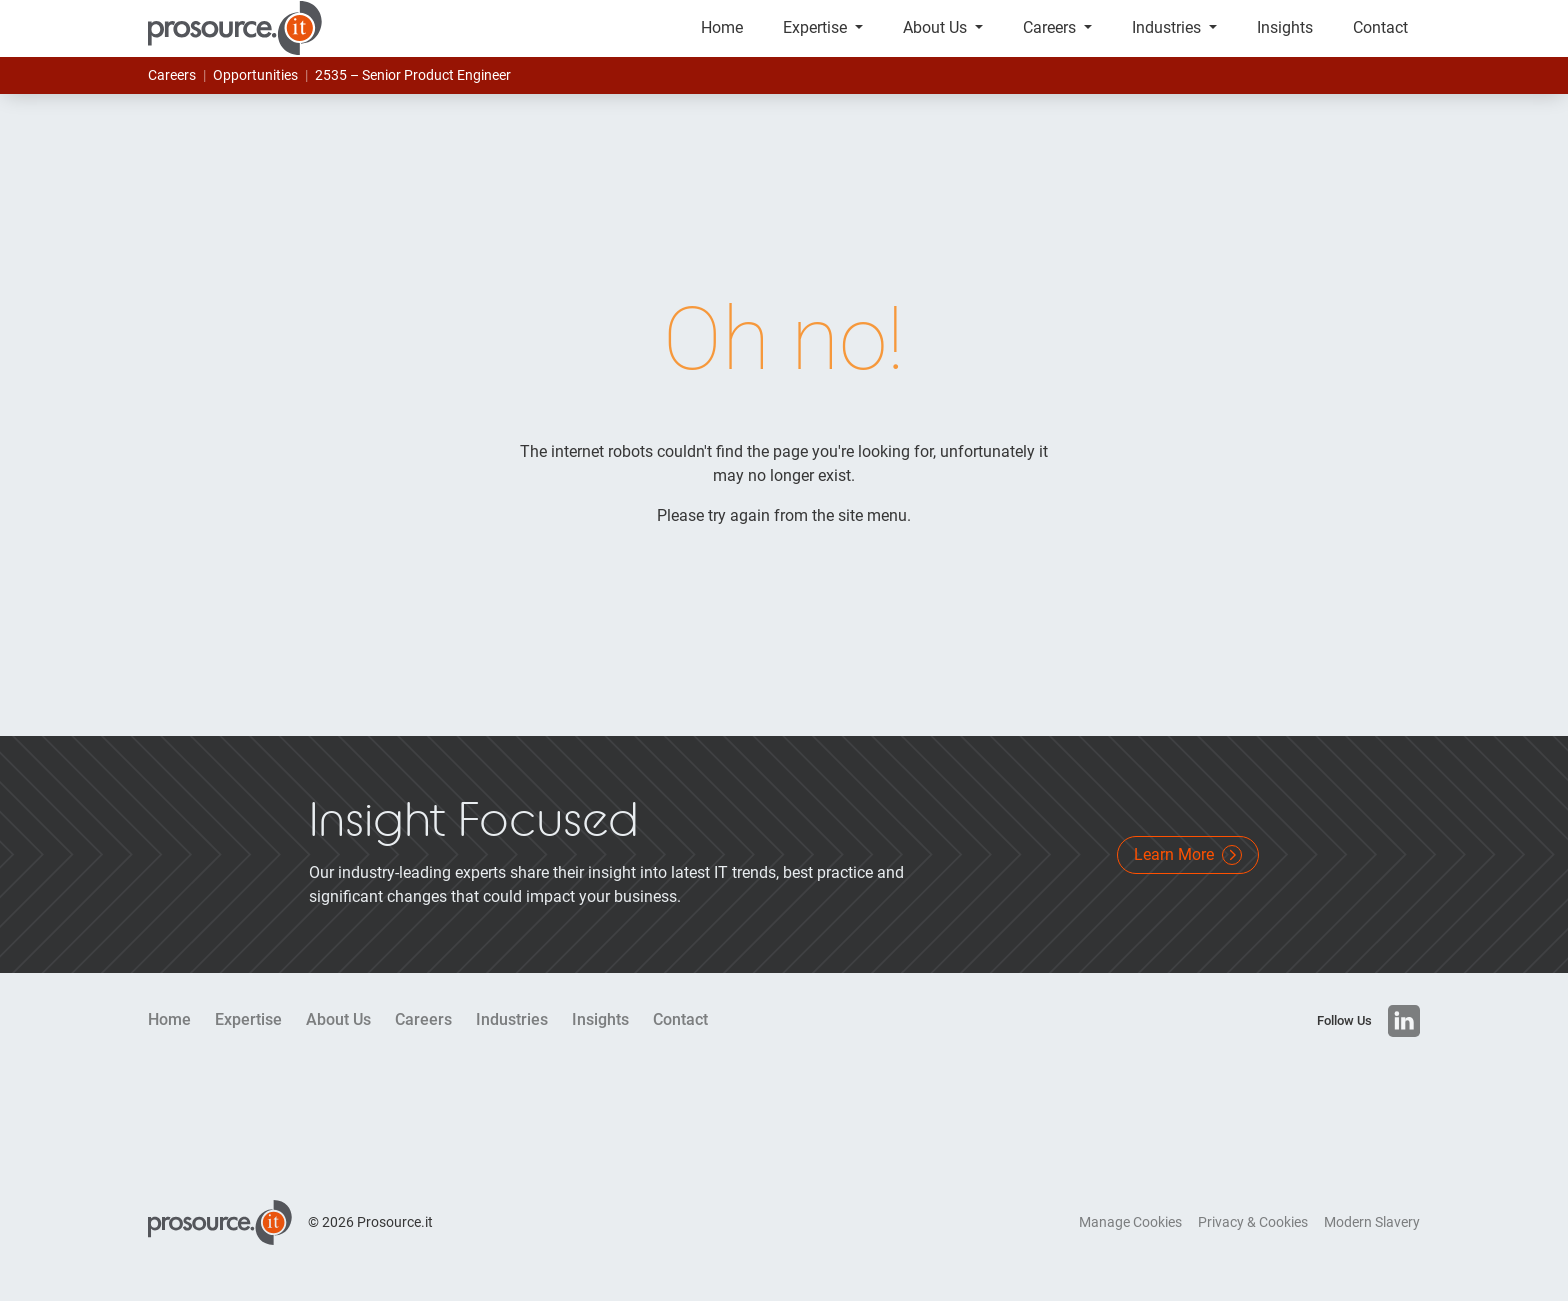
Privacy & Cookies (1253, 1245)
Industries (1168, 39)
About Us (937, 39)
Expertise (817, 39)
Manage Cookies (1130, 1245)
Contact (1380, 39)
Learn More (1188, 878)
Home (722, 39)
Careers (1051, 39)
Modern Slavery (1372, 1245)
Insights (1285, 39)
